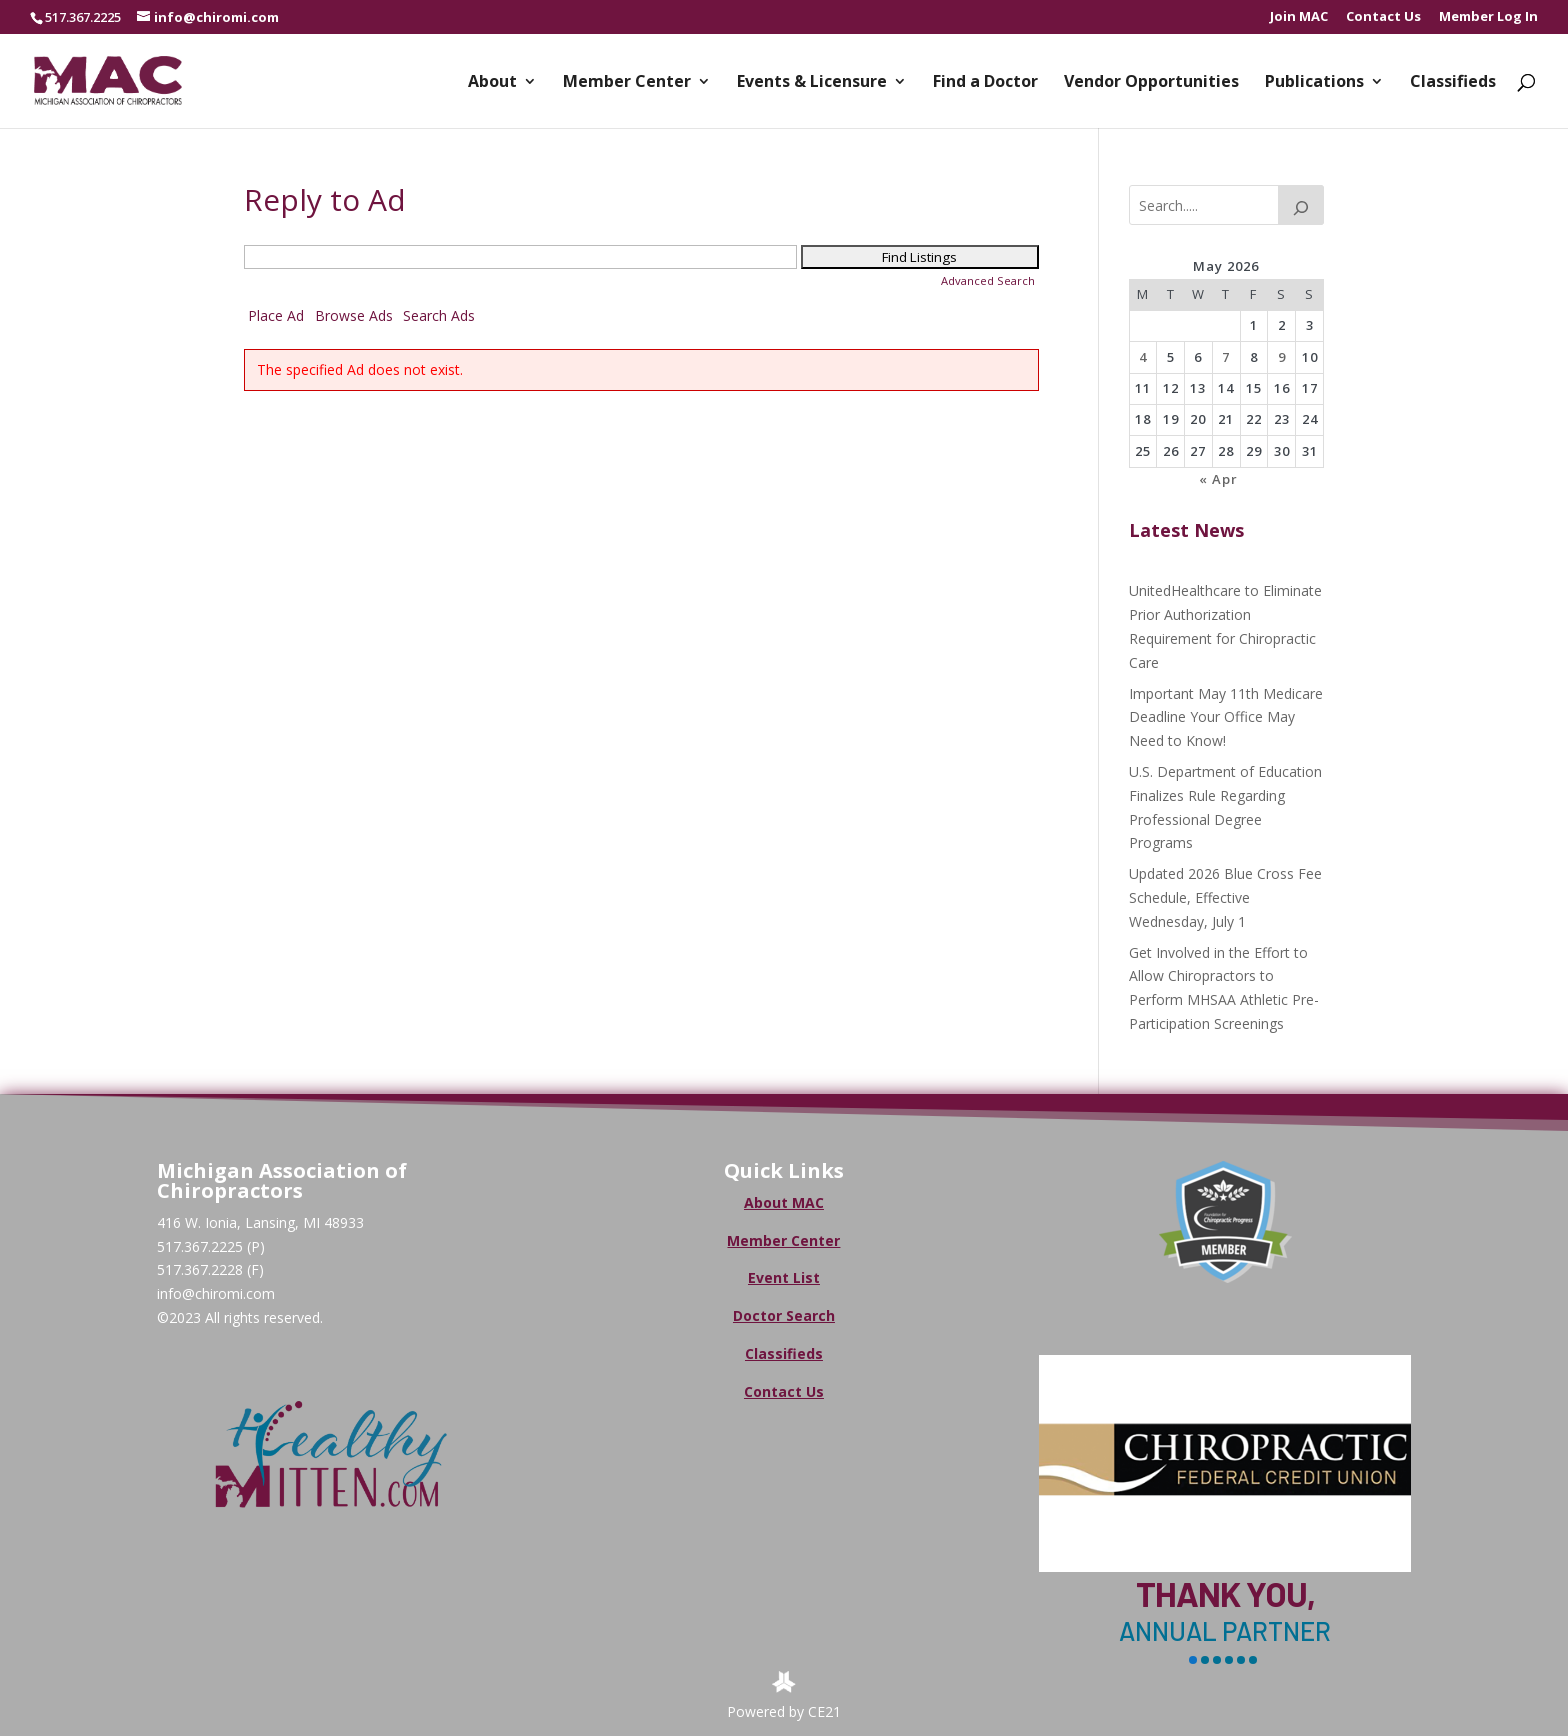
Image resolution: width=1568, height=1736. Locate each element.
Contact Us (1383, 17)
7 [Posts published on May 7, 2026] (1226, 357)
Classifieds (1453, 83)
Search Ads (439, 315)
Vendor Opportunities (1151, 83)
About (492, 83)
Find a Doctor (985, 83)
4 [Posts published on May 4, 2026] (1143, 357)
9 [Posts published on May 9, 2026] (1282, 357)
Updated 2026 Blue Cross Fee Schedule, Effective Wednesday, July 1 (1225, 897)
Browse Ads (354, 315)
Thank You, (1225, 1593)
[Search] (1301, 205)
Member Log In (1488, 17)
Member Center (627, 83)
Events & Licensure (812, 83)
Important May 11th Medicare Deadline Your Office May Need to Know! (1226, 717)
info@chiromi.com (216, 1293)
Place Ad (276, 315)
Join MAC (1299, 17)
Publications (1314, 83)
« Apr (1218, 479)
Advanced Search (988, 280)
